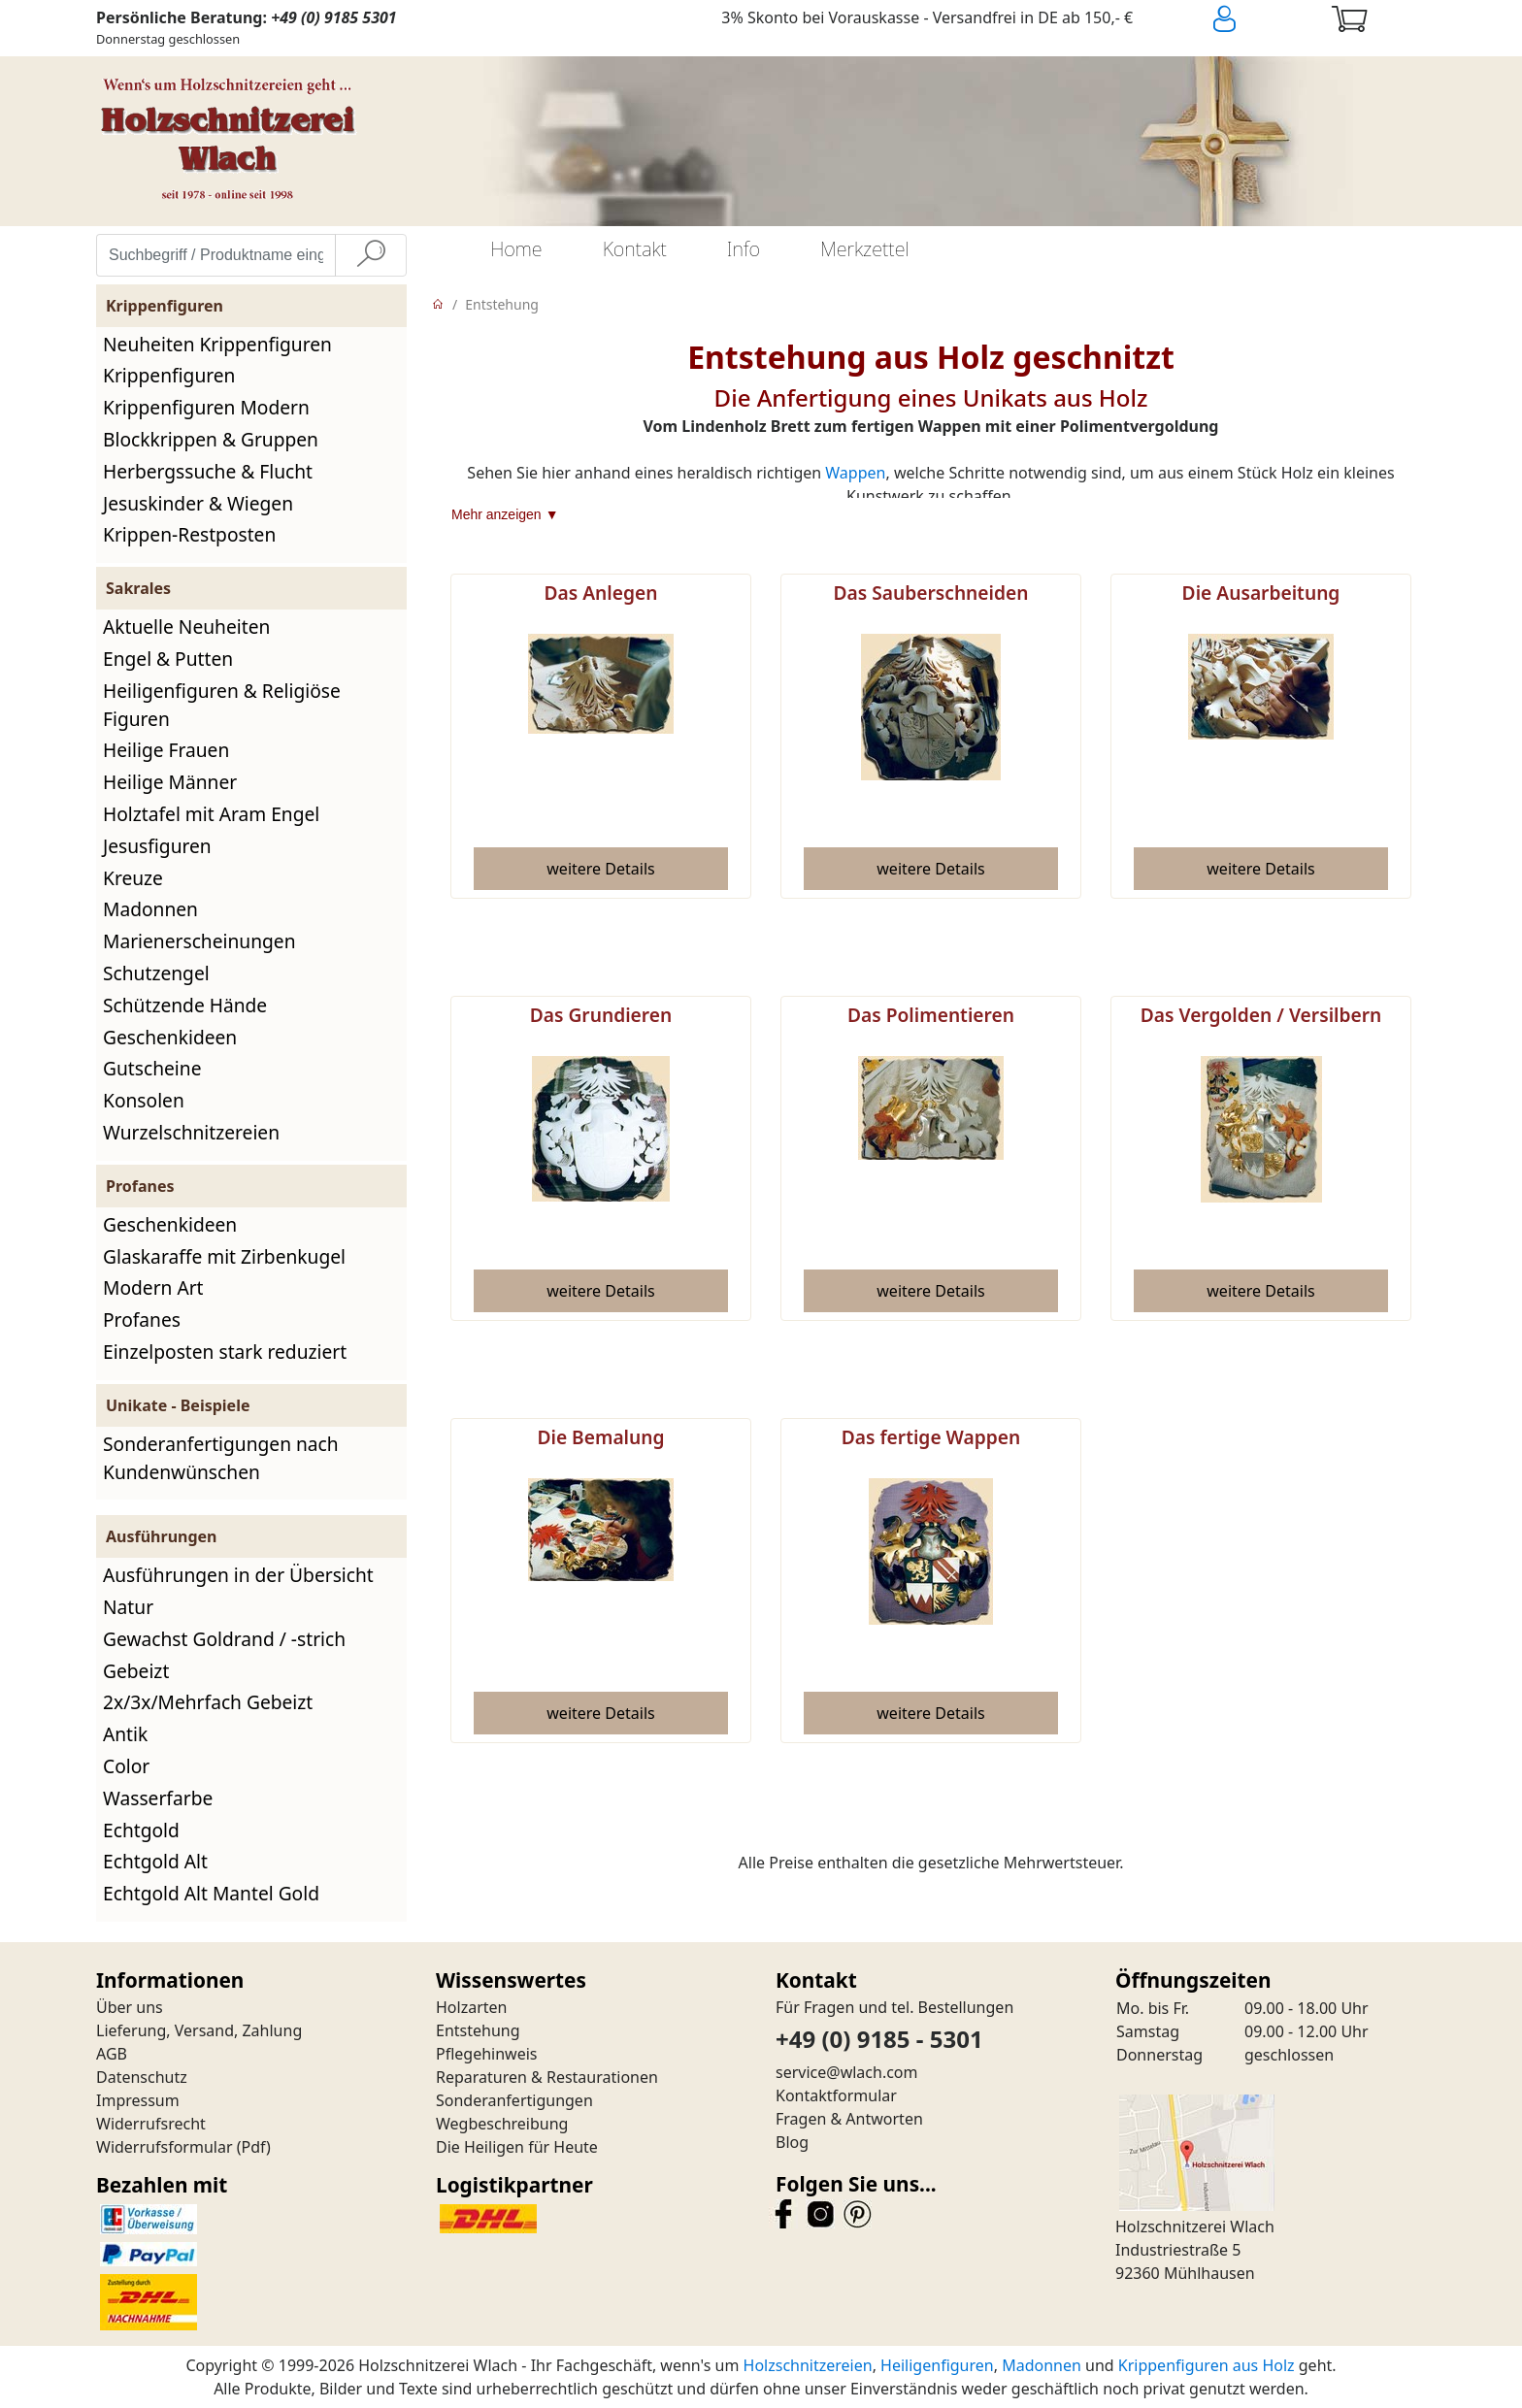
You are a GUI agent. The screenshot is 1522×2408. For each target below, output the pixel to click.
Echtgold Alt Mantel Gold (211, 1893)
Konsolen (143, 1100)
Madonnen (150, 909)
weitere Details (600, 868)
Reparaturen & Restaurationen (547, 2077)
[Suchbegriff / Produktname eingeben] (216, 255)
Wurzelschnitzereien (191, 1132)
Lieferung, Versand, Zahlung (199, 2030)
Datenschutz (141, 2077)
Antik (125, 1734)
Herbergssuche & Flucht (208, 471)
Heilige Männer (170, 782)
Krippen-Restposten (189, 534)
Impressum (138, 2100)
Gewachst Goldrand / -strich (224, 1639)
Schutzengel (156, 973)
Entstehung (502, 304)
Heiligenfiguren (937, 2365)
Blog (792, 2142)
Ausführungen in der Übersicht (238, 1575)
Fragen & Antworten (849, 2118)
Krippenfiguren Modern (206, 407)
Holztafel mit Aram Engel (211, 814)
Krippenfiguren (169, 375)
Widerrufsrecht (151, 2123)
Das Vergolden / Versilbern (1261, 1015)
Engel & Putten (168, 658)
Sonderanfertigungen (514, 2100)
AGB (111, 2053)
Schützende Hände (185, 1005)
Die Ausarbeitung (1261, 592)
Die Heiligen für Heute (517, 2147)
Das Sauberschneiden (930, 592)
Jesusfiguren (157, 846)
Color (126, 1766)
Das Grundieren (601, 1015)
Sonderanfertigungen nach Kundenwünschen (221, 1458)
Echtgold (141, 1830)
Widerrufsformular (164, 2147)
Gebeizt (136, 1671)
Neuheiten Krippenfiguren (217, 344)
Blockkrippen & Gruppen (210, 439)
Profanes (142, 1319)
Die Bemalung (600, 1437)
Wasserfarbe (158, 1798)
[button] (601, 868)
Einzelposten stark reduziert (225, 1351)
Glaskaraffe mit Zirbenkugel (224, 1256)
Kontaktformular (836, 2095)
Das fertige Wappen (931, 1437)
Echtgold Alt (155, 1861)
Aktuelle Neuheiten (186, 626)
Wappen (855, 472)
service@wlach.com (847, 2072)
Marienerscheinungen (199, 941)
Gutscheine (152, 1068)
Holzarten (471, 2007)
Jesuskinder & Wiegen (198, 503)
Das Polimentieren (930, 1015)
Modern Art (153, 1287)
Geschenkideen (170, 1037)
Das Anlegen (601, 592)
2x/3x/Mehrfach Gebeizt (208, 1702)
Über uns (129, 2007)
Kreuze (133, 878)
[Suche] (371, 255)
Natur (128, 1607)
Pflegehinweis (487, 2053)
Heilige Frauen (166, 750)
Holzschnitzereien (808, 2365)
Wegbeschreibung (502, 2123)
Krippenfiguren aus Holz (1206, 2365)
